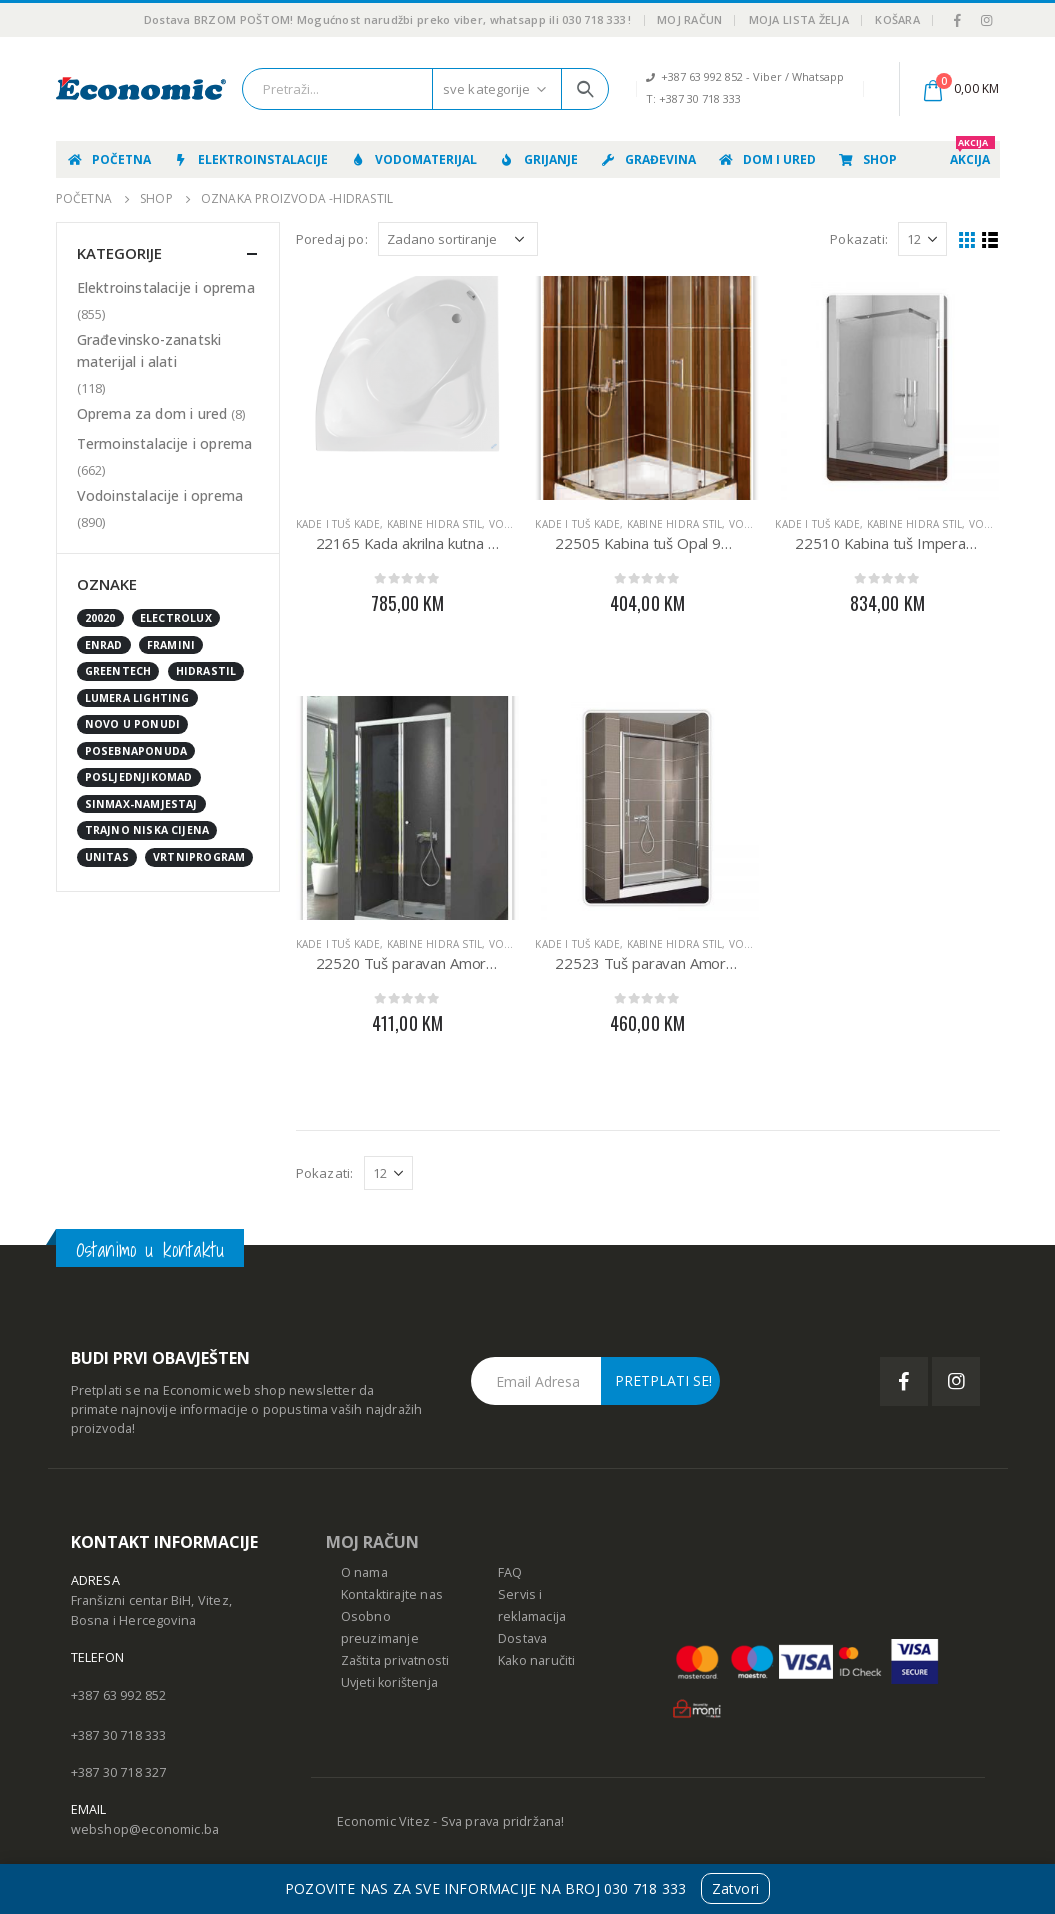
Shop (867, 159)
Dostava (522, 1638)
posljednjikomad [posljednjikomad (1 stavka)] (139, 777)
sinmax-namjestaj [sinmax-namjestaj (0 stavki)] (141, 804)
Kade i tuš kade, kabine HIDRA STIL (389, 524)
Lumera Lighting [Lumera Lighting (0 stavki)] (137, 698)
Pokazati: (859, 239)
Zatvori (735, 1888)
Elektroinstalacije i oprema (166, 287)
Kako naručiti (537, 1660)
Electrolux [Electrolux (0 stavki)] (176, 618)
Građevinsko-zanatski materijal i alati (149, 350)
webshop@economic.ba (145, 1829)
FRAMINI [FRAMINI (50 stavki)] (171, 645)
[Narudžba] (458, 239)
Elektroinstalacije (250, 159)
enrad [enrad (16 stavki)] (104, 645)
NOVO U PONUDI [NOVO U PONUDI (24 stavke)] (133, 724)
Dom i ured (766, 159)
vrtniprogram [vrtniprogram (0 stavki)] (199, 857)
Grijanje (538, 159)
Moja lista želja (799, 19)
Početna (108, 159)
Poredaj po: (332, 239)
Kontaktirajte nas (392, 1594)
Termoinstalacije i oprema (165, 443)
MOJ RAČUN (372, 1542)
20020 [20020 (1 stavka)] (100, 618)
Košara (897, 19)
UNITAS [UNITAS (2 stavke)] (107, 857)
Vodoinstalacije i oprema (160, 495)
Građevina (647, 159)
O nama (364, 1572)
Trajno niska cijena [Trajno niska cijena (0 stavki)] (147, 830)
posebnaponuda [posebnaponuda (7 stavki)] (136, 751)
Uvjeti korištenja (389, 1682)
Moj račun (689, 19)
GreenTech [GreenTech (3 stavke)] (118, 671)
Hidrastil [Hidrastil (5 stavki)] (206, 671)
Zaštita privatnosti (395, 1660)
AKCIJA (972, 154)
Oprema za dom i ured (152, 413)
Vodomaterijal (413, 159)
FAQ (510, 1572)
